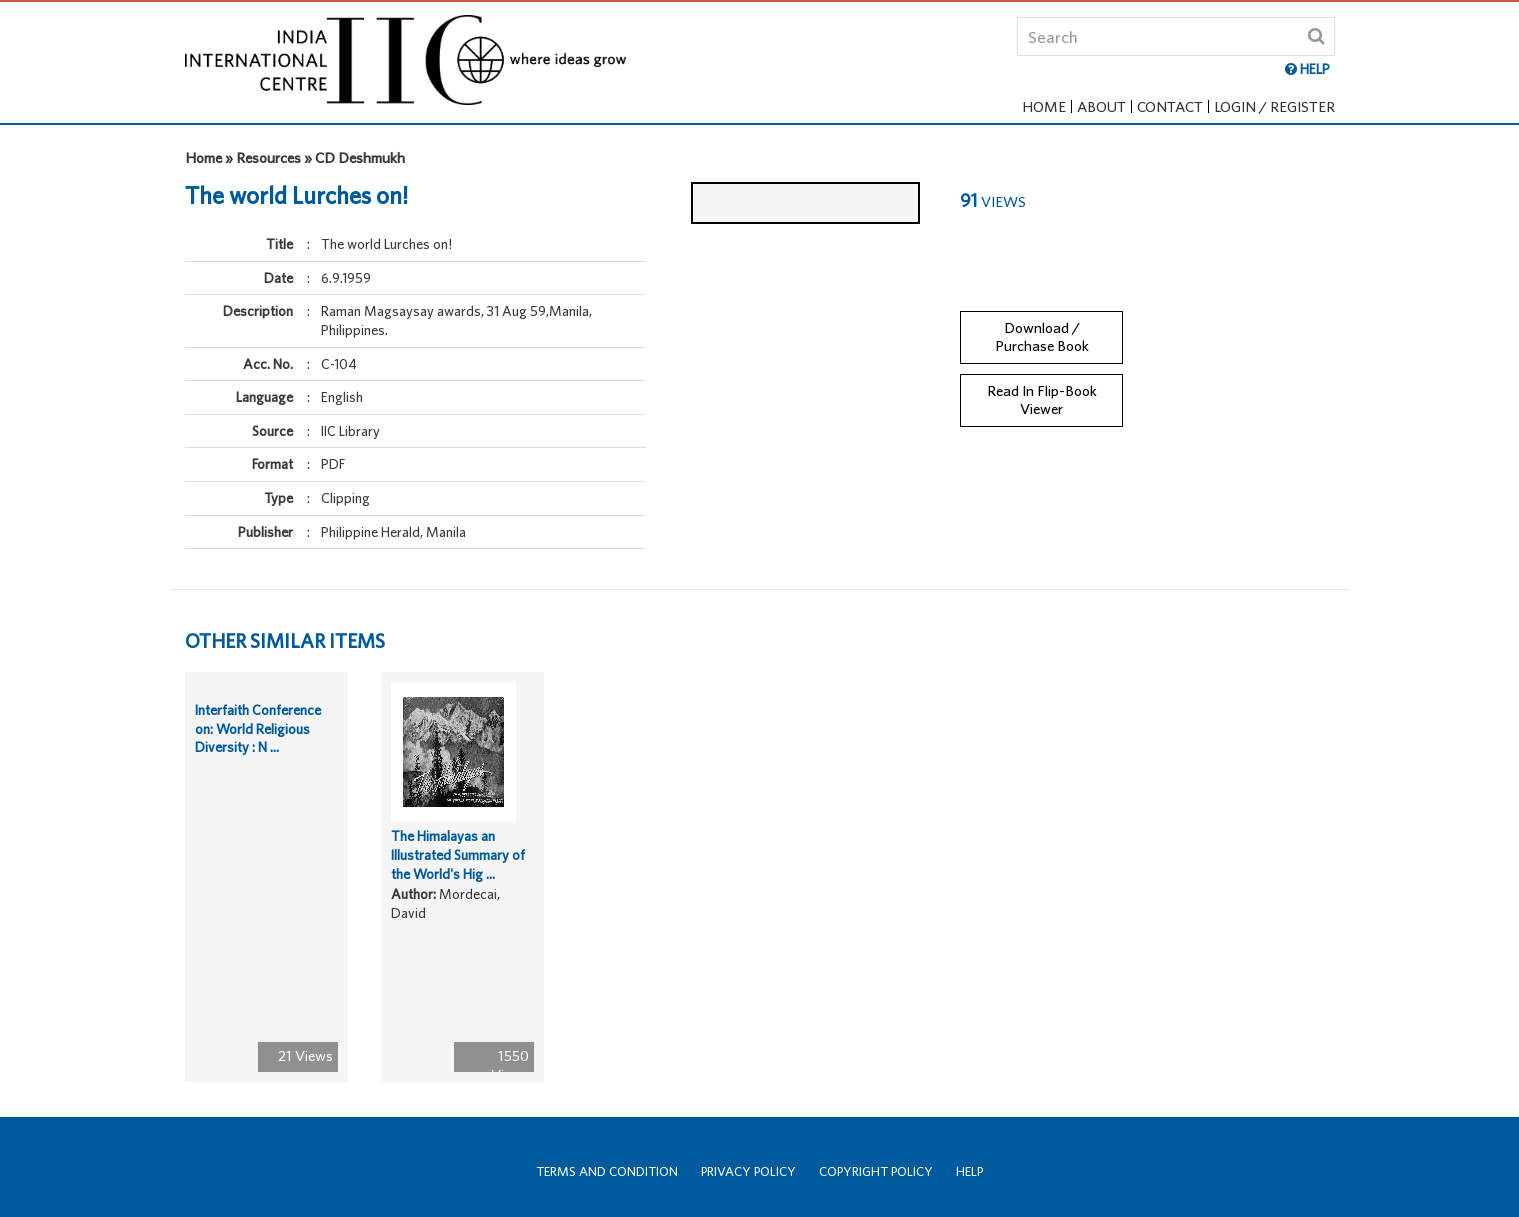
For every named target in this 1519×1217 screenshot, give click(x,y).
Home (1044, 106)
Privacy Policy (748, 1171)
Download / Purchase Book (1042, 321)
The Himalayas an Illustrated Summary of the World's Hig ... (458, 870)
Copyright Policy (876, 1171)
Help (969, 1171)
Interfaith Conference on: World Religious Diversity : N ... (258, 744)
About (1101, 106)
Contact (1170, 106)
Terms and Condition (607, 1171)
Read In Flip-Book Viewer (1042, 384)
